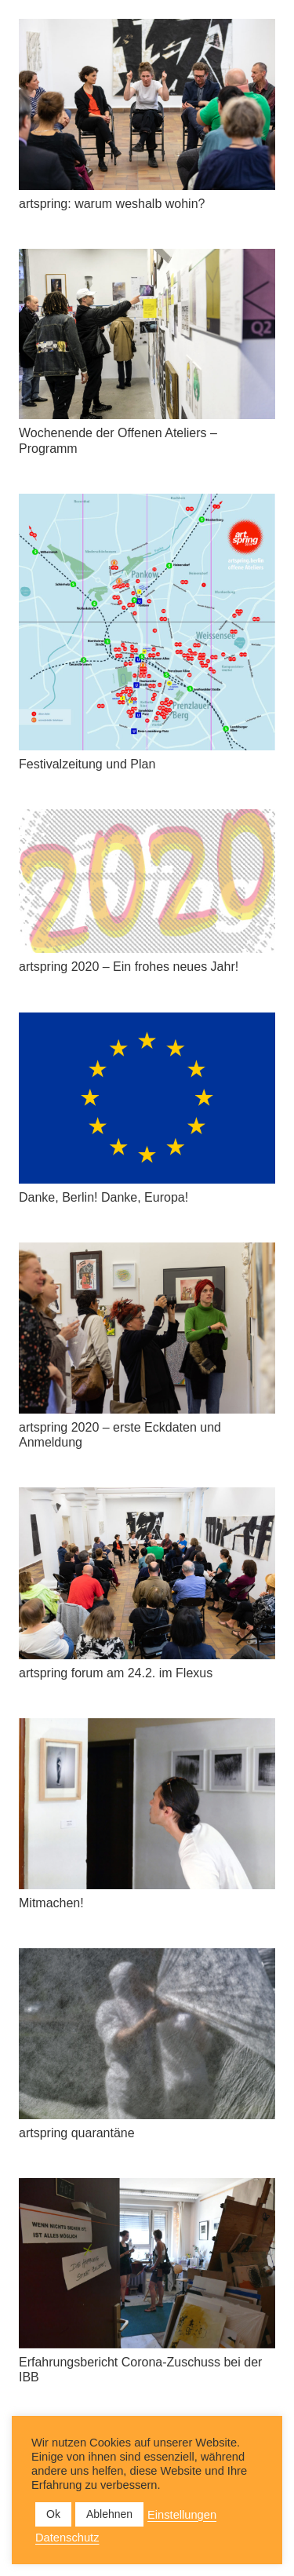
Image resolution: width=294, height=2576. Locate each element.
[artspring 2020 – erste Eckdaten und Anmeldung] (147, 1328)
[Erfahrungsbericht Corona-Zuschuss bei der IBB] (147, 2263)
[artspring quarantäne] (147, 2033)
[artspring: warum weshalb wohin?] (147, 104)
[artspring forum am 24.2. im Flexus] (147, 1572)
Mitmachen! (51, 1903)
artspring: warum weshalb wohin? (112, 203)
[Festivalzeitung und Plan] (147, 622)
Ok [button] (53, 2514)
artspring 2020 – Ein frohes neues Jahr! (128, 966)
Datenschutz (67, 2537)
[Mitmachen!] (147, 1803)
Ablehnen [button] (109, 2514)
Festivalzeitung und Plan (87, 764)
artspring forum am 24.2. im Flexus (115, 1673)
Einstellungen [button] (181, 2514)
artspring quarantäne (77, 2133)
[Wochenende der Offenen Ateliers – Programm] (147, 334)
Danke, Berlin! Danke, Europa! (103, 1197)
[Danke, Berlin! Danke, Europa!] (147, 1098)
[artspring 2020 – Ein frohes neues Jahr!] (147, 881)
